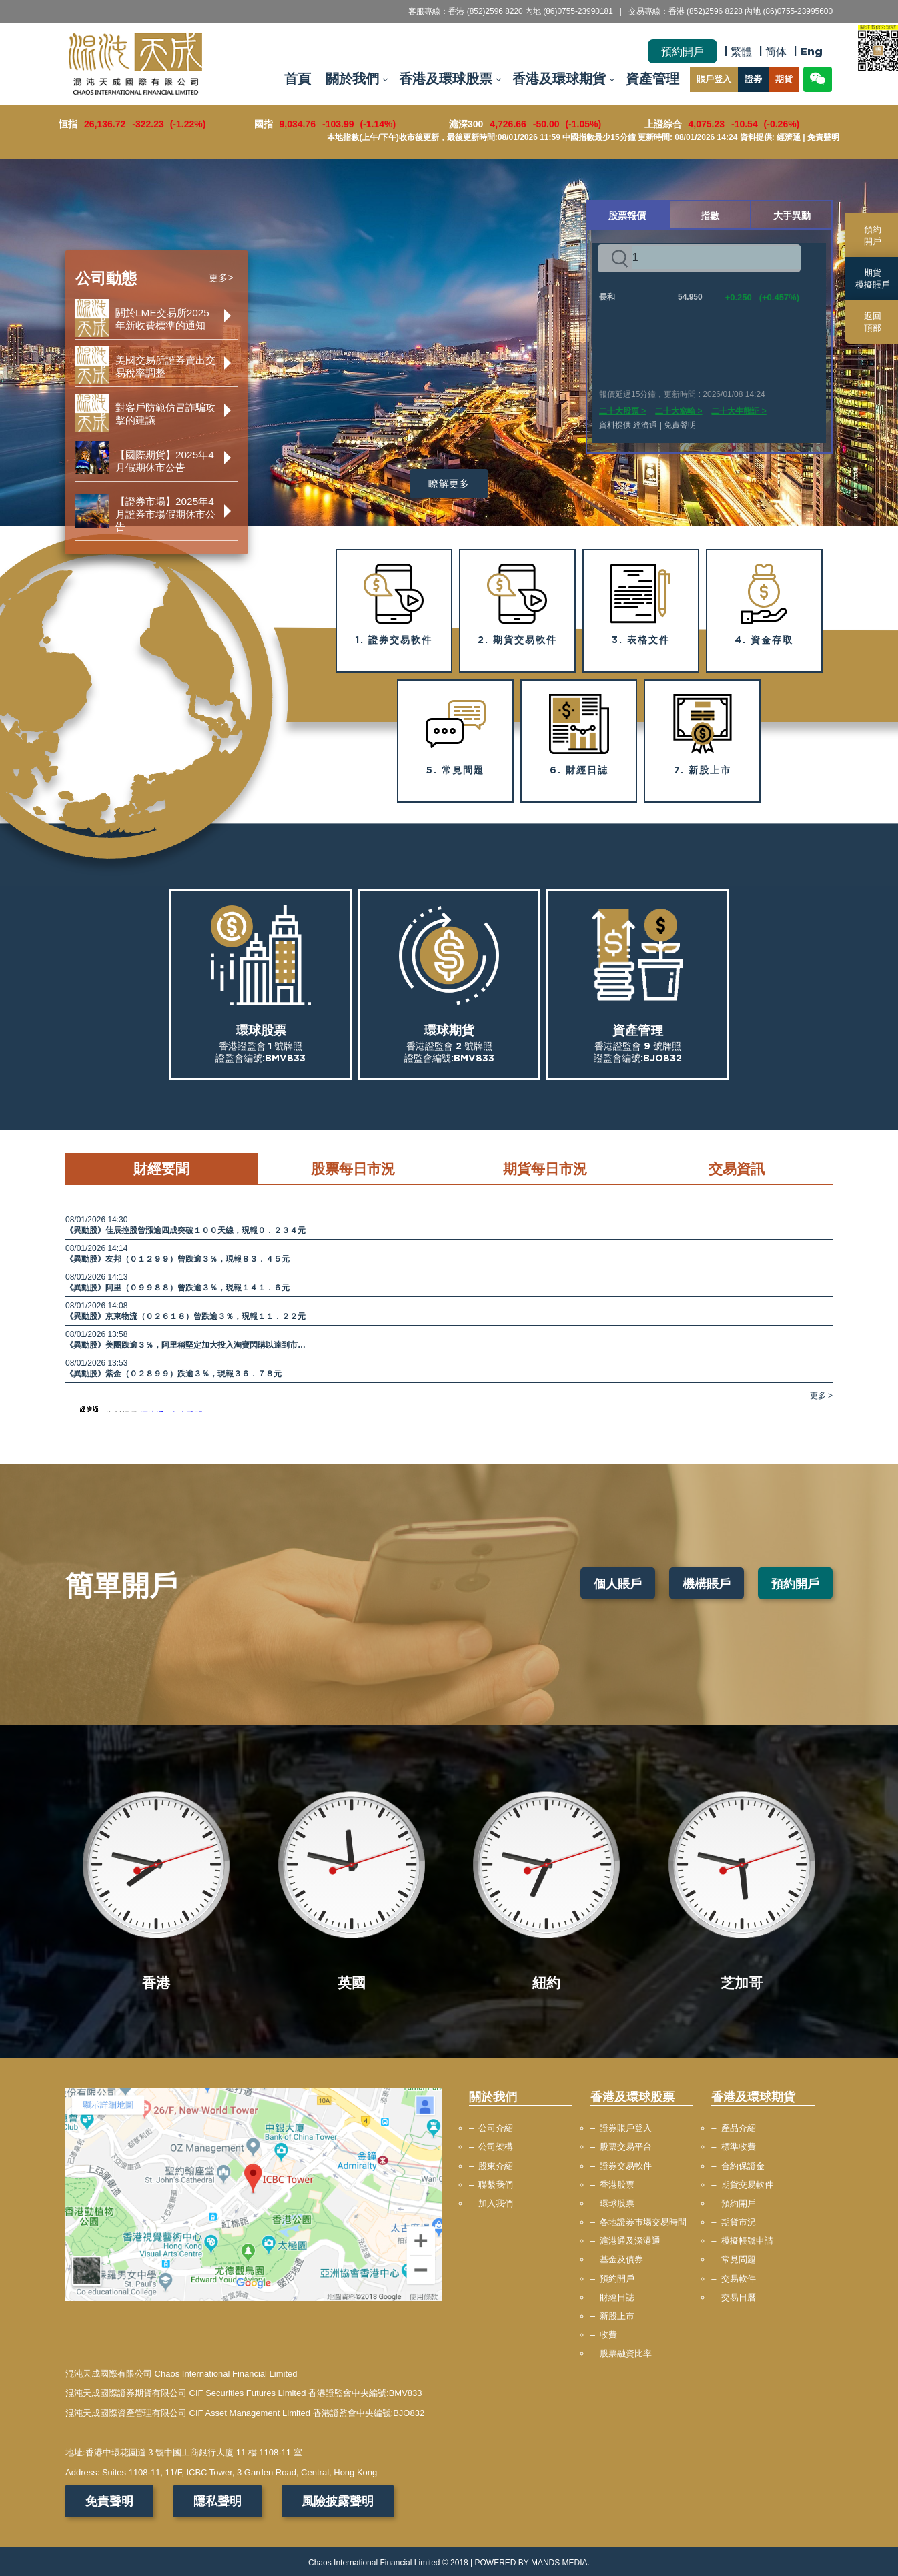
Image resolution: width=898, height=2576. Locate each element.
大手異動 (792, 215)
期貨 (784, 79)
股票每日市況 (353, 1168)
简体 (776, 51)
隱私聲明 (217, 2501)
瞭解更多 (449, 483)
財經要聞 (161, 1168)
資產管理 (652, 79)
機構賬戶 (707, 1583)
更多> (221, 278)
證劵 (753, 79)
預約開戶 (682, 51)
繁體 (741, 51)
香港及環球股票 (445, 79)
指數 (710, 215)
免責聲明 (109, 2501)
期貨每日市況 (545, 1168)
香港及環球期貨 (559, 79)
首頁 (297, 79)
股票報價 (627, 215)
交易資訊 (737, 1168)
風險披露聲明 (338, 2501)
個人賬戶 (618, 1583)
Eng (811, 51)
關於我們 (352, 79)
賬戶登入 (714, 79)
